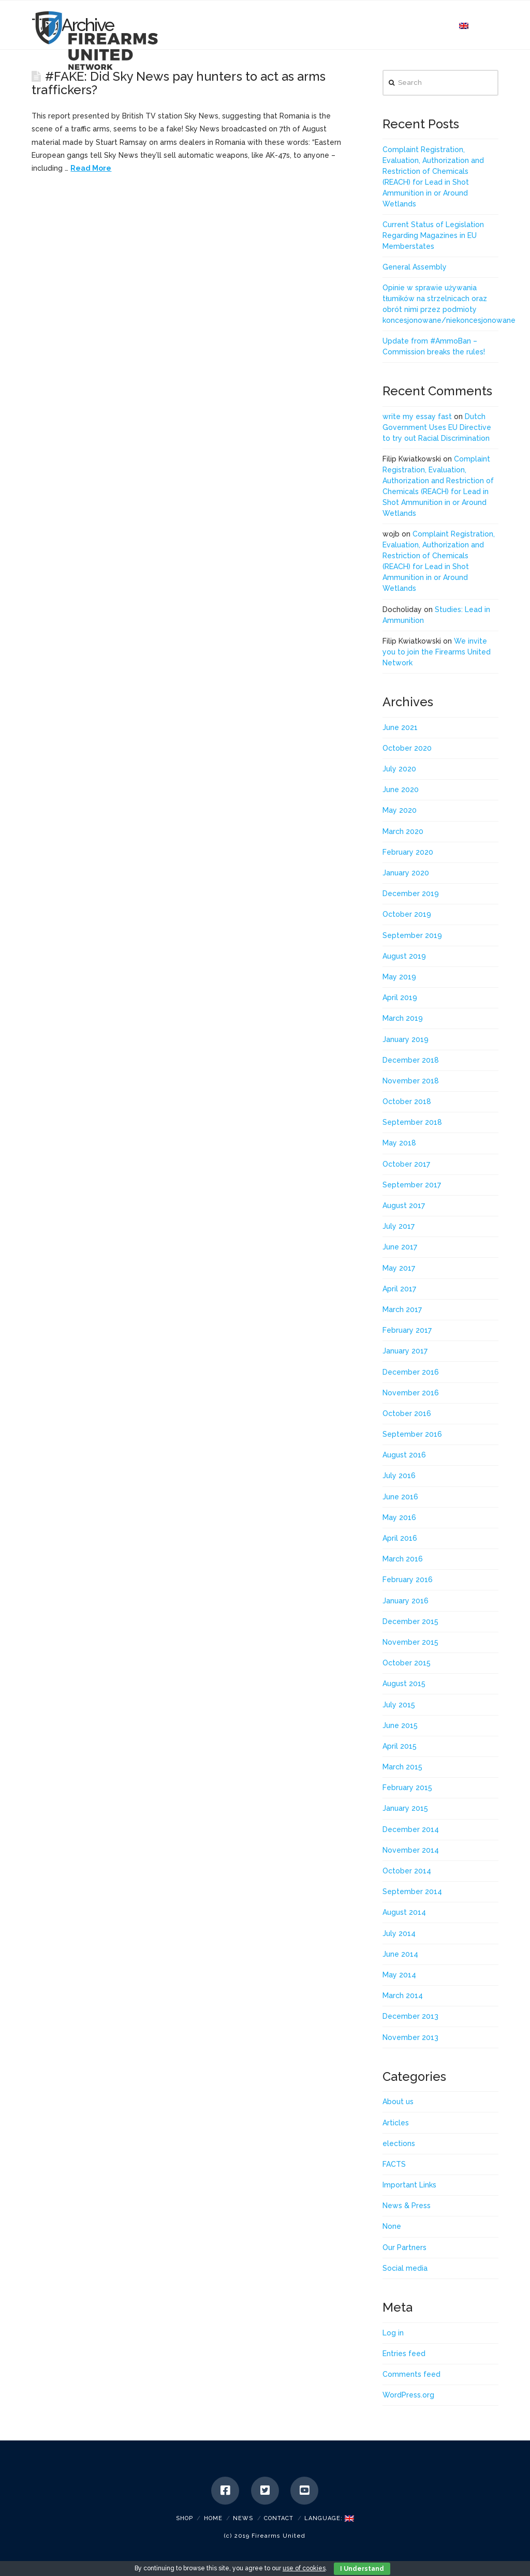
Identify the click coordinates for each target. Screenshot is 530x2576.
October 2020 (407, 748)
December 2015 (410, 1621)
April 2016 (399, 1538)
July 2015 (398, 1705)
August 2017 (403, 1205)
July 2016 (399, 1475)
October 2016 (406, 1413)
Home (213, 2518)
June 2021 (400, 727)
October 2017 (406, 1164)
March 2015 (402, 1767)
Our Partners (404, 2247)
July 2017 (398, 1226)
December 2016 (410, 1372)
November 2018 (410, 1081)
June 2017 (399, 1247)
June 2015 (400, 1725)
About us (398, 2101)
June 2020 (400, 789)
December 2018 (410, 1060)
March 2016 (402, 1559)
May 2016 (399, 1517)
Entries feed (403, 2353)
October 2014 (406, 1871)
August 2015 (403, 1683)
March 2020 (402, 831)
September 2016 (412, 1434)
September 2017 (411, 1185)
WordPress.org (408, 2395)
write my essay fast (417, 416)
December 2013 (410, 2016)
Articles (395, 2123)
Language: (329, 2518)
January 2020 (405, 873)
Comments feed (411, 2374)
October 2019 (406, 914)
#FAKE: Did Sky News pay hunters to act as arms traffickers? (178, 83)
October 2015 (406, 1663)
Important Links (409, 2185)
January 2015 (405, 1808)
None (391, 2226)
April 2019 (399, 997)
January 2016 (405, 1601)
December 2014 (410, 1829)
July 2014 (399, 1933)
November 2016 (410, 1393)
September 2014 (412, 1891)
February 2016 (407, 1579)
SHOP (184, 2518)
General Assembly (414, 267)
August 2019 (404, 956)
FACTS (394, 2164)
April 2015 (399, 1746)
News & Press (406, 2205)
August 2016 (404, 1455)
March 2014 (402, 1995)
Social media (405, 2268)
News (243, 2518)
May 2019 (399, 977)
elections (398, 2143)
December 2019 (410, 893)
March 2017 (402, 1309)
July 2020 (399, 769)
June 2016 (400, 1497)
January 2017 (405, 1351)
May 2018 (399, 1143)
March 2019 (402, 1018)
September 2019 (412, 935)
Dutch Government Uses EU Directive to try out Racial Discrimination (436, 427)
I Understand (362, 2568)
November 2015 (410, 1642)
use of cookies (304, 2568)
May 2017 (398, 1268)
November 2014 (410, 1850)
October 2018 (406, 1101)
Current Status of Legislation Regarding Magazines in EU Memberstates (433, 235)
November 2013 (410, 2037)
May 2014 (399, 1975)
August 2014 (404, 1912)
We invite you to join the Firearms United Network (436, 652)
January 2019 (405, 1039)
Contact (278, 2518)
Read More (90, 168)
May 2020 (399, 810)
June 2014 (400, 1954)
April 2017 (399, 1289)
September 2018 (412, 1122)
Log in (393, 2333)
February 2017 (407, 1330)
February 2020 (407, 852)
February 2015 (407, 1787)
